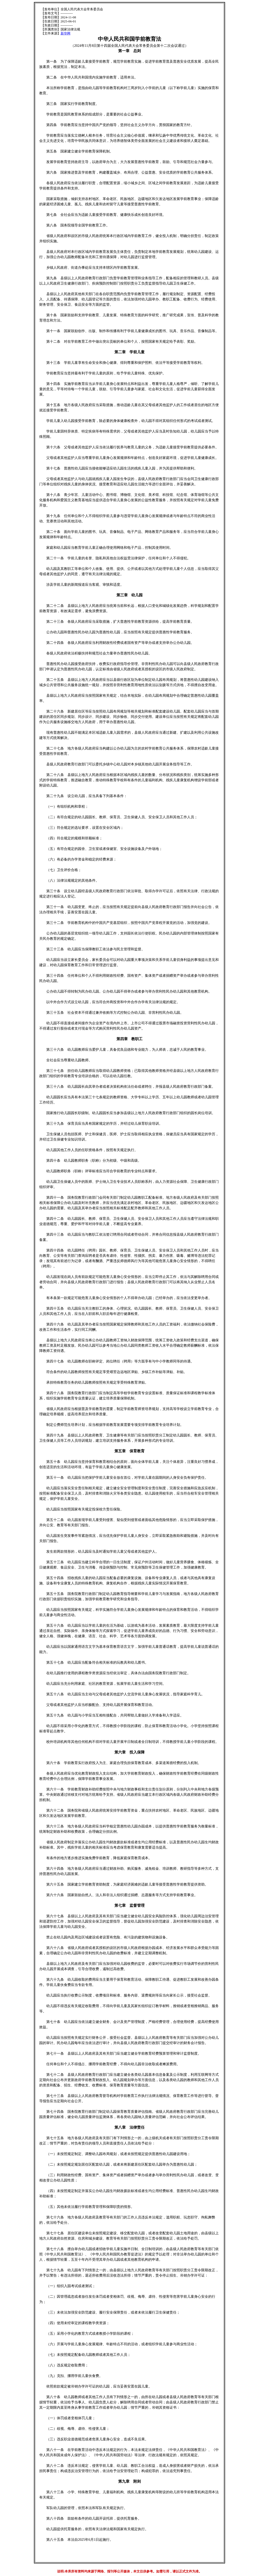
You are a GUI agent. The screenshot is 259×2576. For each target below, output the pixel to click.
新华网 (65, 33)
